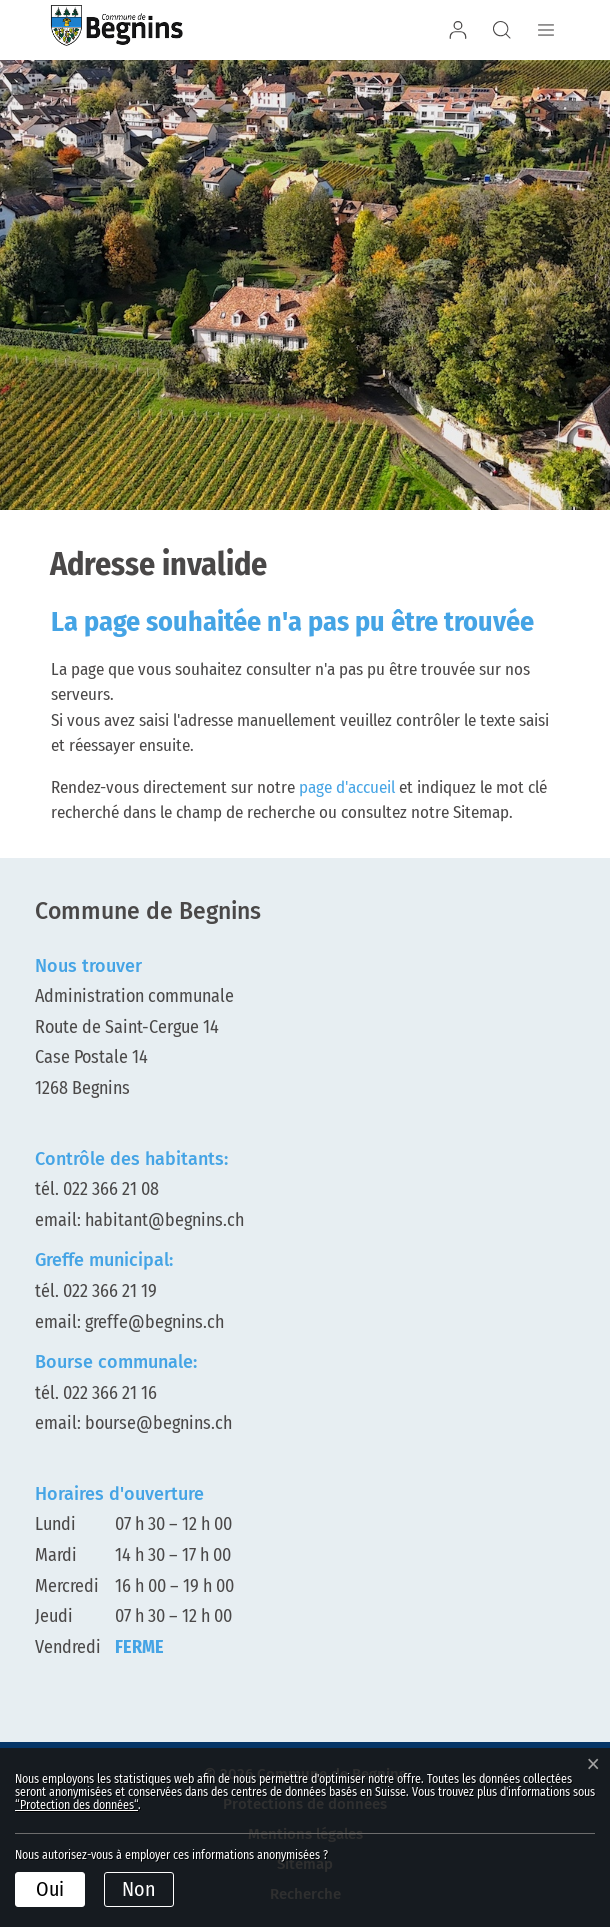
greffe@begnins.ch (154, 1322)
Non (139, 1889)
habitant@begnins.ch (164, 1220)
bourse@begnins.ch (158, 1423)
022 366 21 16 (110, 1393)
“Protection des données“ (76, 1805)
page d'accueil (347, 787)
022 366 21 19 (110, 1291)
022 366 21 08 (111, 1189)
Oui (50, 1889)
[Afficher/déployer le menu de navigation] (543, 30)
